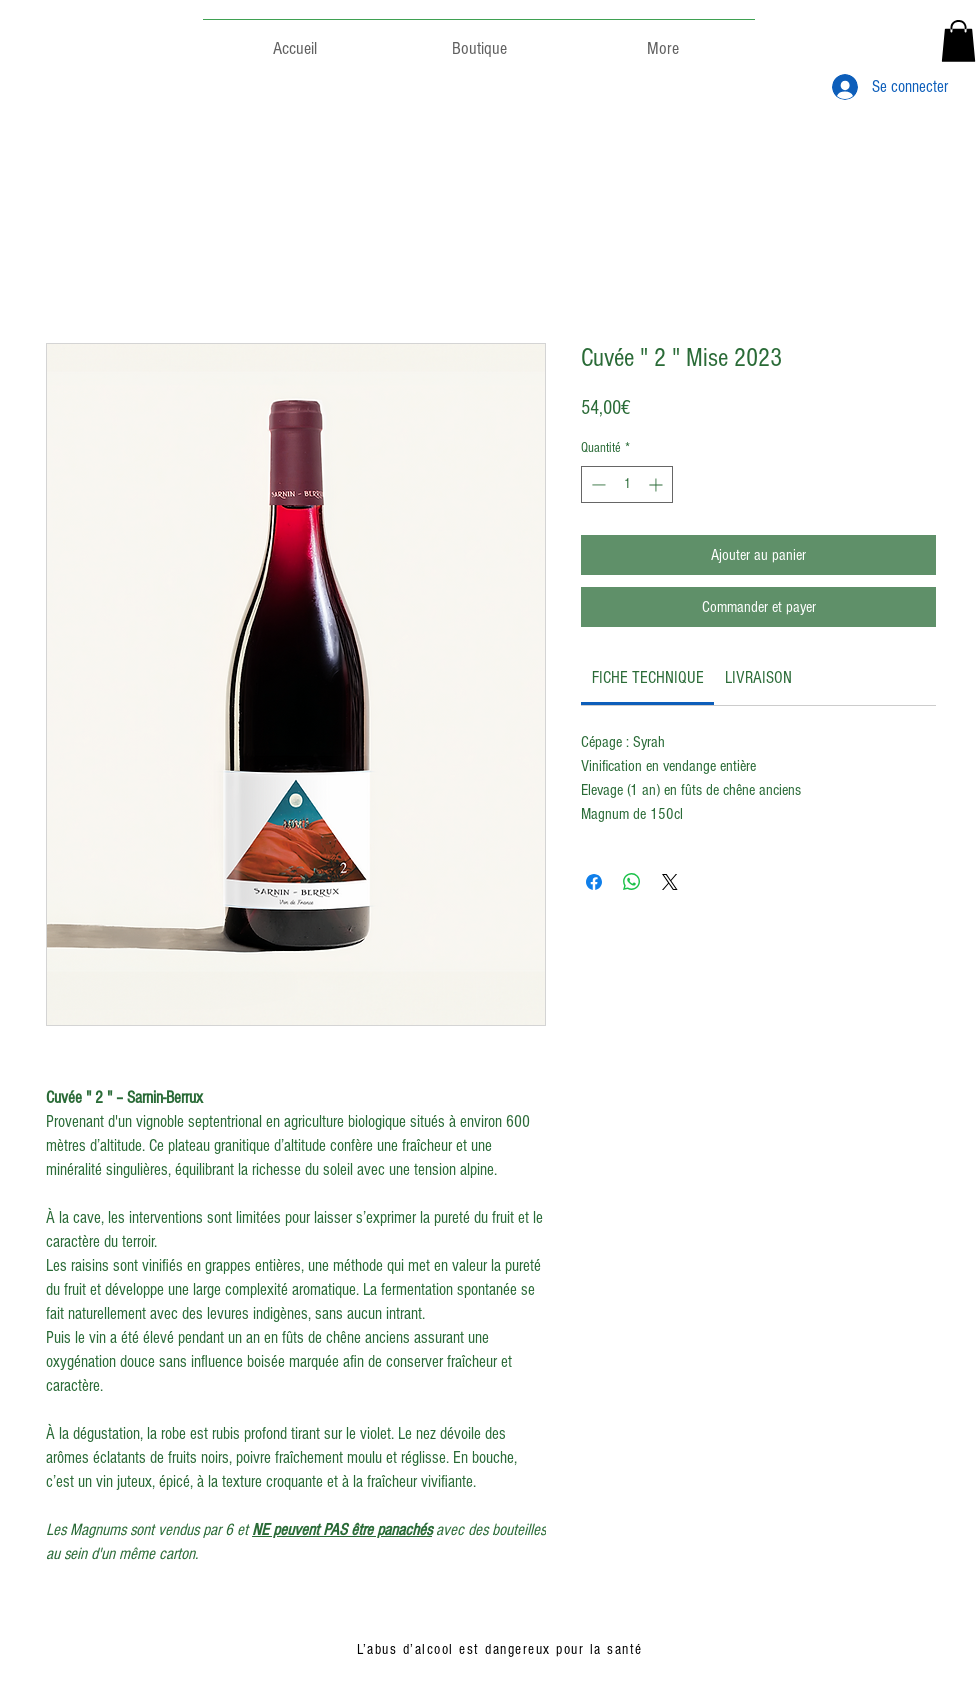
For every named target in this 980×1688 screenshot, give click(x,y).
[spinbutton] (627, 484)
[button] (958, 41)
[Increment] (657, 484)
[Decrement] (596, 484)
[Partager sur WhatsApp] (632, 882)
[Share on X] (670, 882)
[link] (648, 677)
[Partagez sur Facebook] (594, 882)
